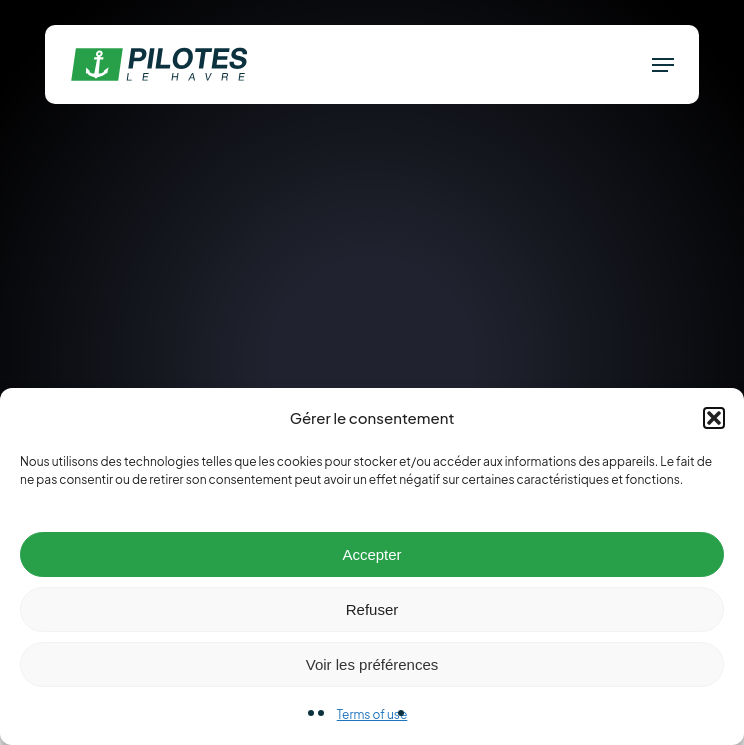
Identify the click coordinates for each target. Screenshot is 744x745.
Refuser (372, 609)
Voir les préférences (372, 664)
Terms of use (372, 714)
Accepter (371, 554)
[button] (714, 418)
